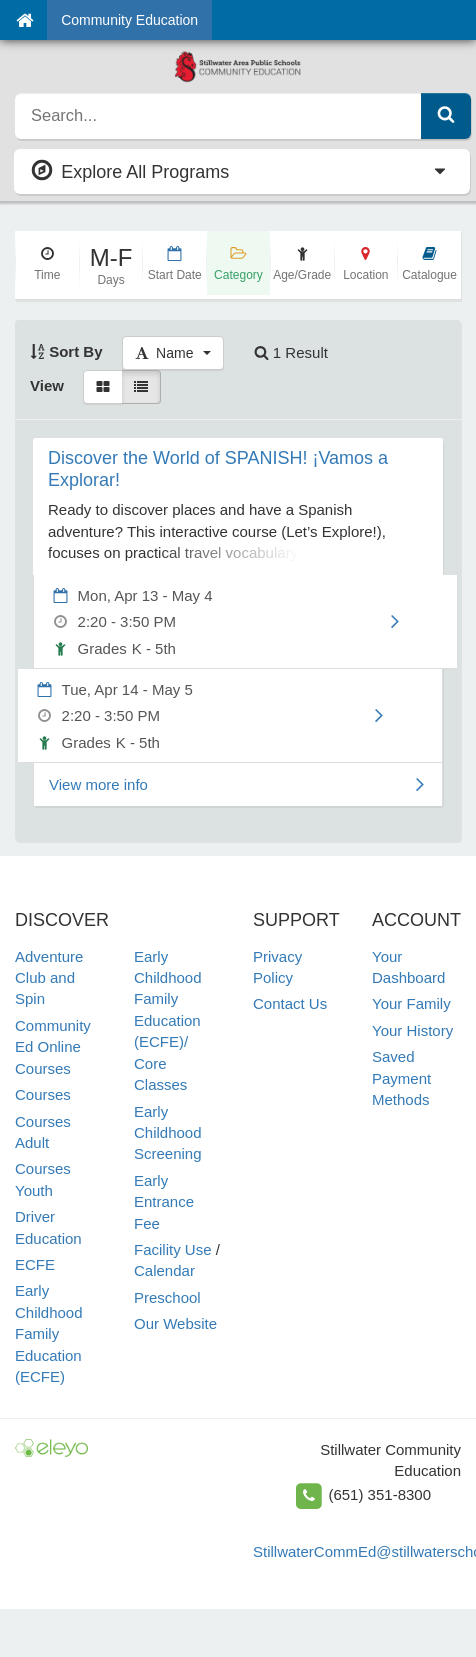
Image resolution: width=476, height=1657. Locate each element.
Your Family (411, 1003)
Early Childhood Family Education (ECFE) (49, 1333)
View (47, 385)
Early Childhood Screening (168, 1133)
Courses (43, 1094)
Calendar (164, 1270)
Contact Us (290, 1003)
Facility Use (173, 1249)
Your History (412, 1030)
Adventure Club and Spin (49, 978)
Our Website (175, 1323)
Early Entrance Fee (164, 1202)
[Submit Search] (446, 116)
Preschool (167, 1297)
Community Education (129, 20)
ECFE (35, 1264)
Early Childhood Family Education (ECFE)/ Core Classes (168, 1021)
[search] (218, 116)
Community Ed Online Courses (53, 1047)
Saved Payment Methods (401, 1078)
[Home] (24, 20)
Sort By (66, 351)
